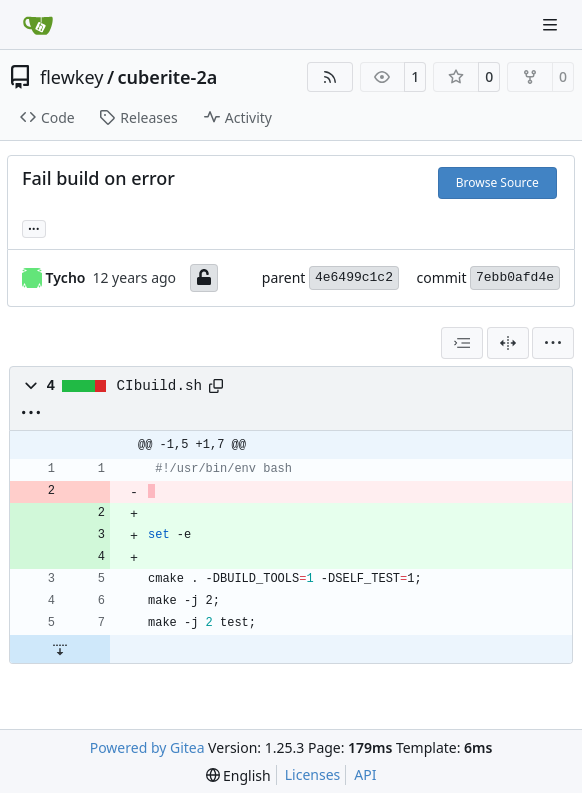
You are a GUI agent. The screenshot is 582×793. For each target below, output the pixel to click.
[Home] (38, 25)
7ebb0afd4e (515, 277)
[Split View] (508, 343)
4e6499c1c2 (354, 277)
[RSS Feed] (330, 77)
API (365, 774)
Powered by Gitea (147, 747)
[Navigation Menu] (552, 24)
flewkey (71, 77)
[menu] (553, 343)
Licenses (313, 774)
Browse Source (497, 182)
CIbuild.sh (160, 386)
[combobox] (462, 343)
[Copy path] (216, 386)
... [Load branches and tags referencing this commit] (34, 227)
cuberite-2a (168, 77)
